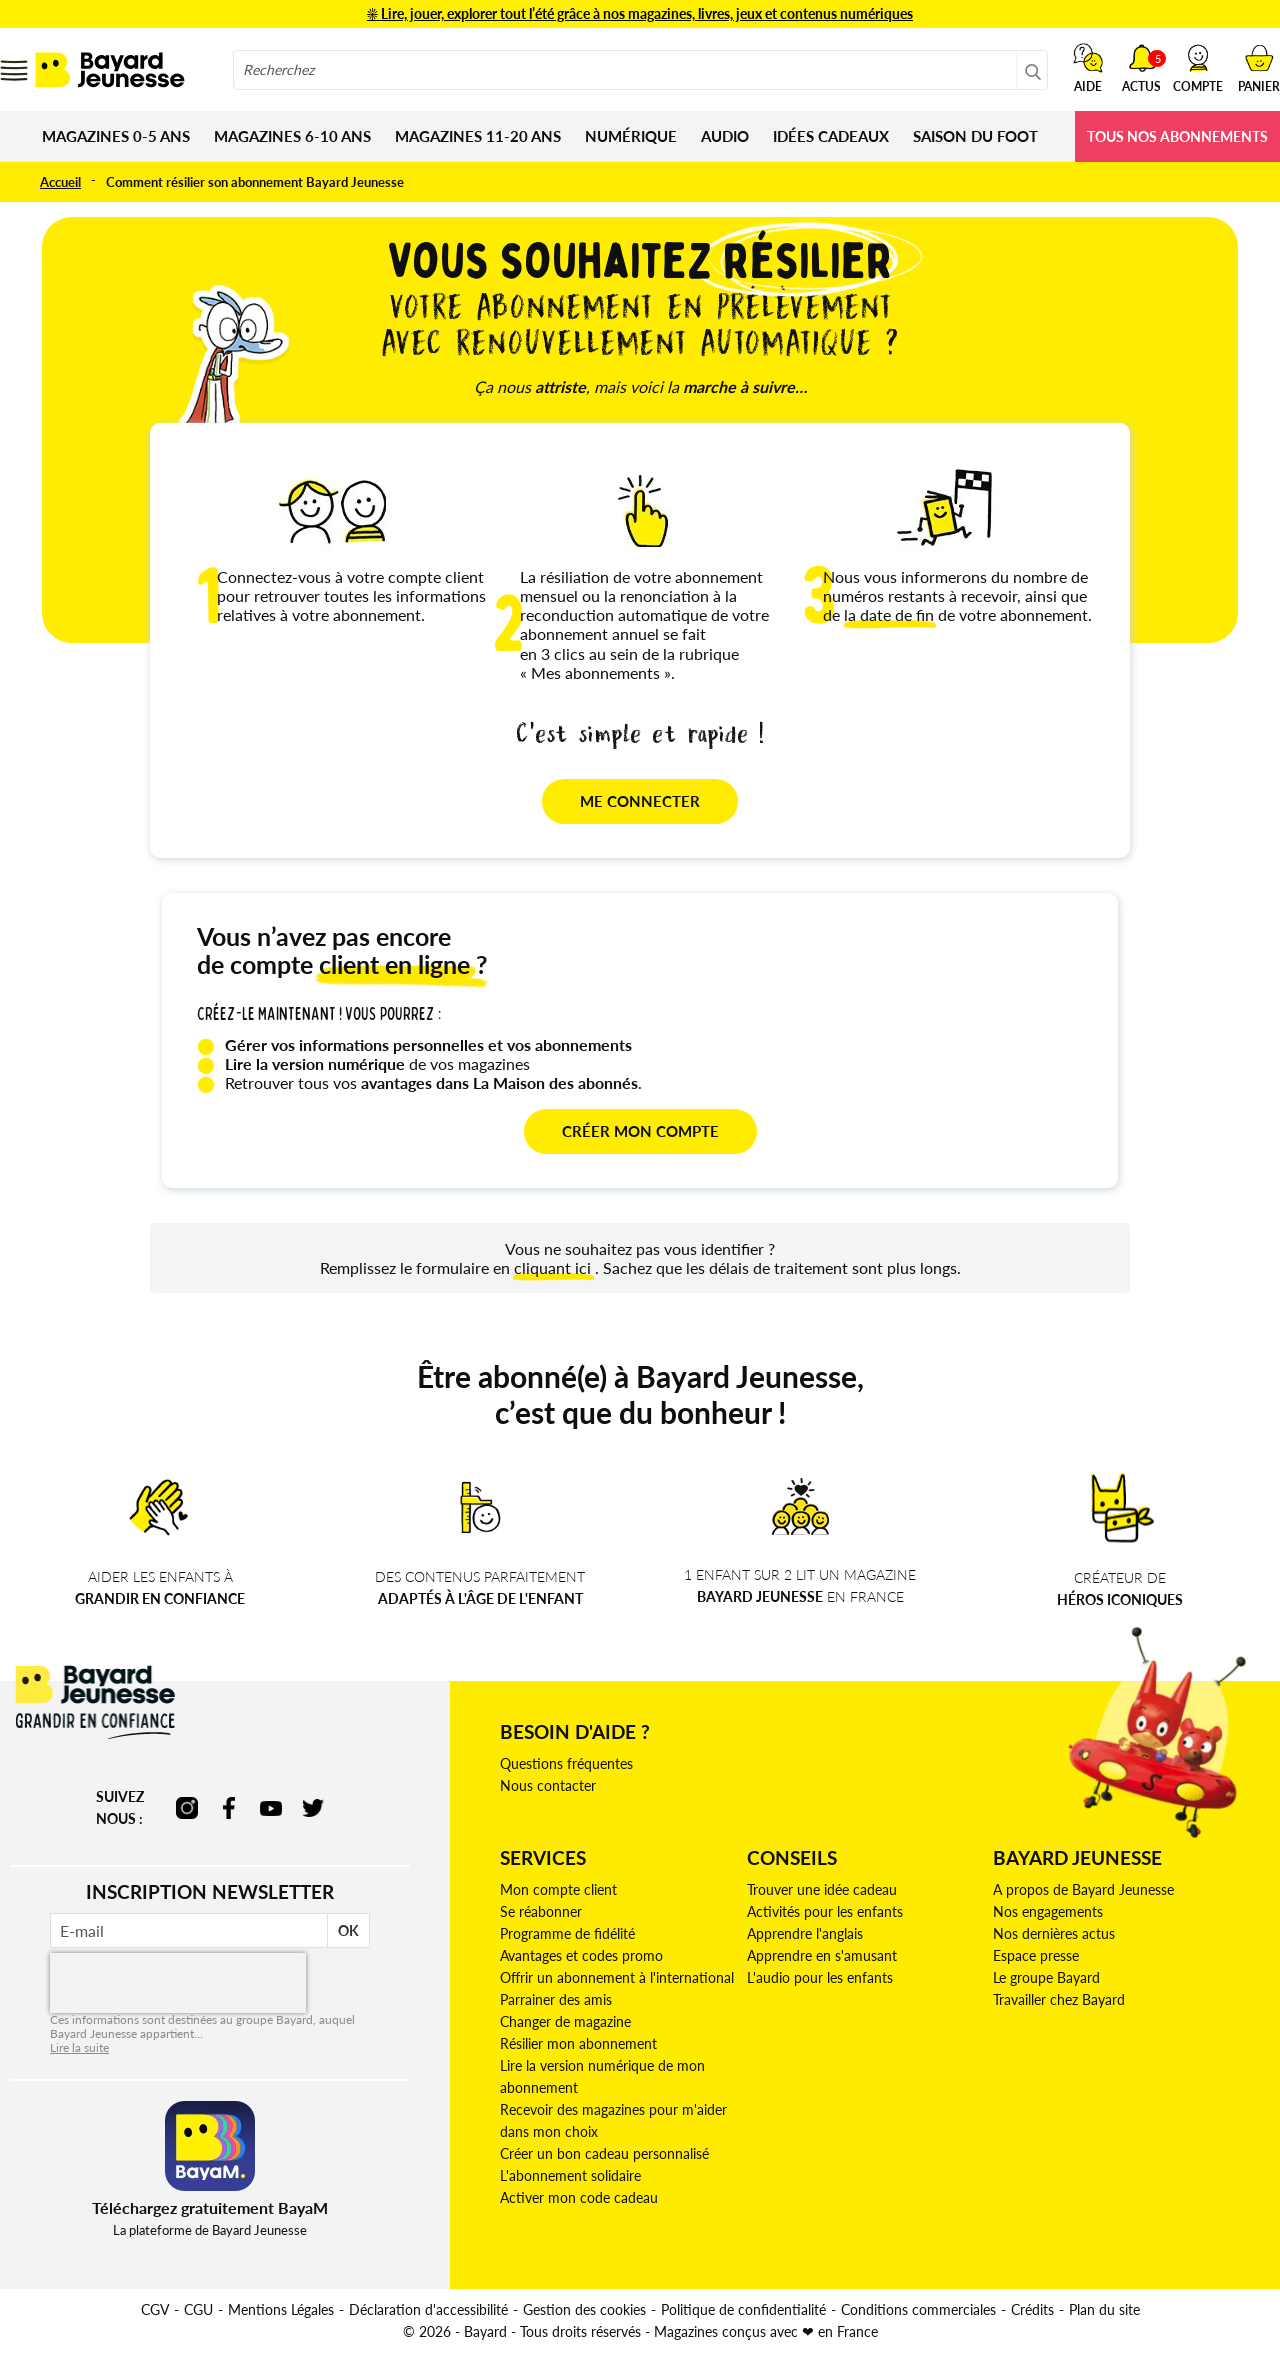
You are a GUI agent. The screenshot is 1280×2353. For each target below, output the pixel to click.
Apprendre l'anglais (805, 1933)
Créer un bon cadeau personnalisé (604, 2153)
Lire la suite (79, 2047)
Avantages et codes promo (581, 1955)
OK (348, 1930)
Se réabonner (541, 1911)
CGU (198, 2309)
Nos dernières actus (1054, 1933)
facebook (229, 1808)
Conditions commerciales (918, 2309)
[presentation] (178, 1983)
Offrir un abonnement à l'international (617, 1977)
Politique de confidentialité (743, 2309)
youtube (271, 1808)
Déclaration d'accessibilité (428, 2309)
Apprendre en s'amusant (822, 1955)
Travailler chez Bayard (1059, 1999)
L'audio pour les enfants (820, 1977)
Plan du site (1104, 2309)
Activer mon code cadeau (579, 2197)
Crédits (1032, 2309)
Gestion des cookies (584, 2309)
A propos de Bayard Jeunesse (1083, 1889)
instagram (187, 1808)
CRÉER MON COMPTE (640, 1131)
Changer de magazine (565, 2021)
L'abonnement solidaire (570, 2175)
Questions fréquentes (566, 1763)
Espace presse (1036, 1955)
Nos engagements (1048, 1911)
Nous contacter (548, 1785)
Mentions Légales (281, 2309)
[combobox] (640, 70)
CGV (155, 2309)
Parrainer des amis (556, 1999)
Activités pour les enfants (825, 1911)
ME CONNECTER (640, 801)
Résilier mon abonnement (578, 2043)
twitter (313, 1808)
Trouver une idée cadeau (822, 1889)
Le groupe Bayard (1046, 1977)
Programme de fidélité (567, 1933)
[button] (1198, 68)
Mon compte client (558, 1889)
